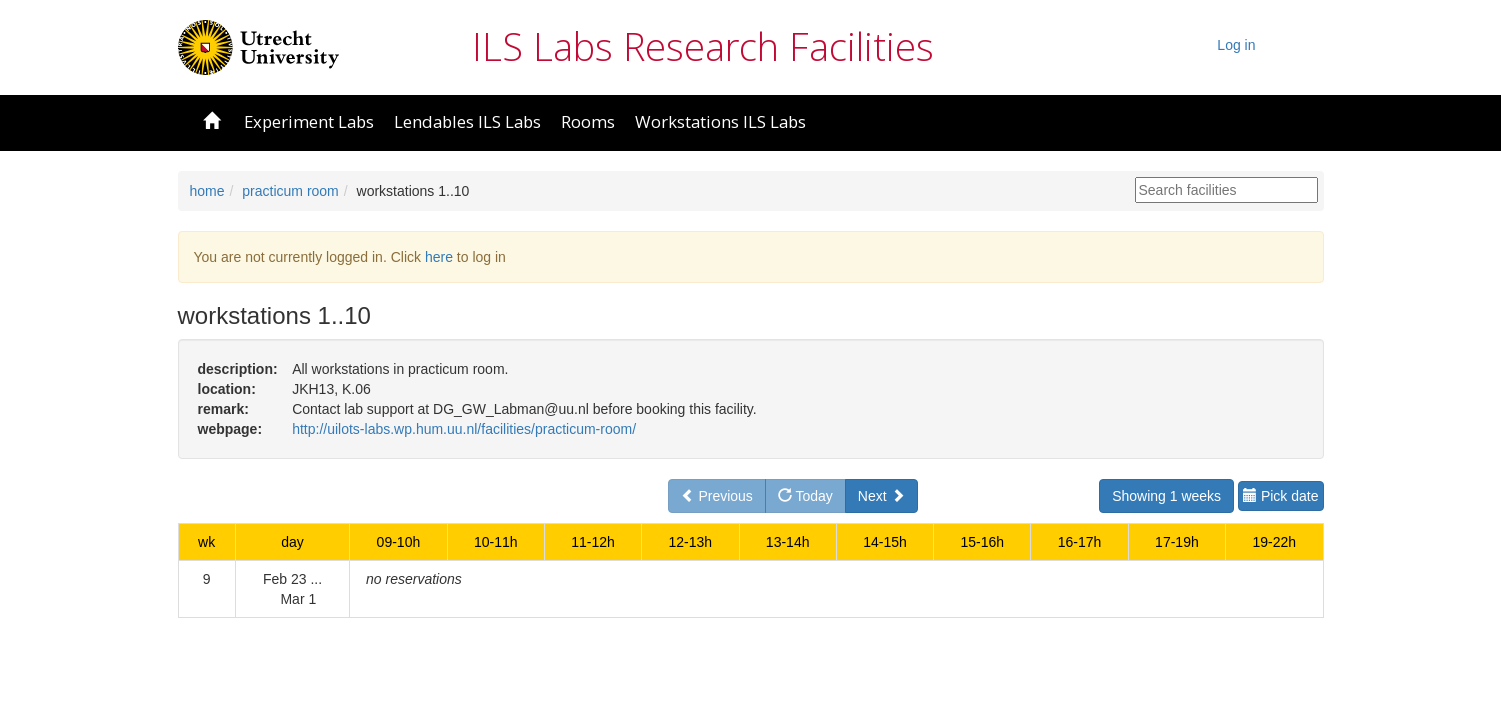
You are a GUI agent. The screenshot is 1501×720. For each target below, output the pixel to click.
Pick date (1280, 496)
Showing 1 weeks (1166, 496)
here (439, 257)
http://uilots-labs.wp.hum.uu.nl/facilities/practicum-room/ (464, 429)
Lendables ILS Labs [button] (467, 121)
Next (881, 496)
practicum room (290, 191)
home (207, 191)
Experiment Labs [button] (309, 121)
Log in (1236, 45)
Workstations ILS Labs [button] (720, 121)
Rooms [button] (588, 121)
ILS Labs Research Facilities (703, 46)
